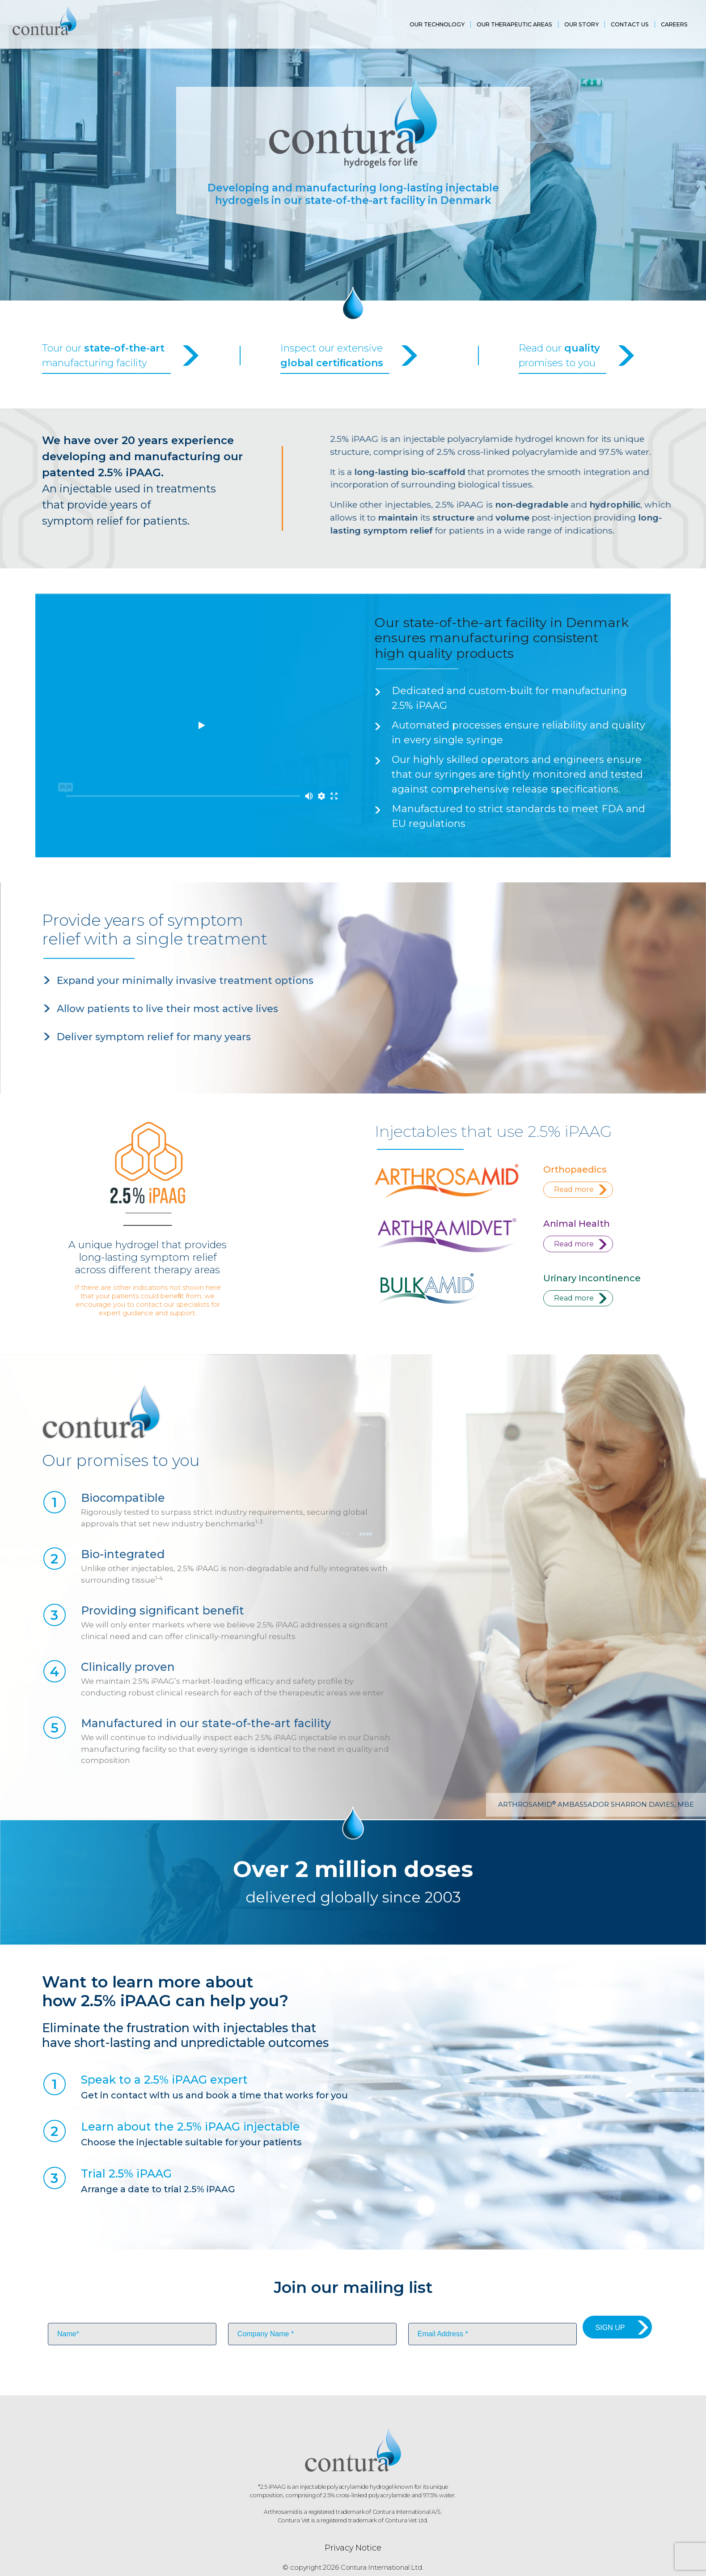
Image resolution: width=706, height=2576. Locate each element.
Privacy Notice (353, 2551)
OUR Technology (437, 24)
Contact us (630, 24)
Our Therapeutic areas (514, 24)
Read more (576, 1190)
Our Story (581, 24)
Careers (674, 24)
